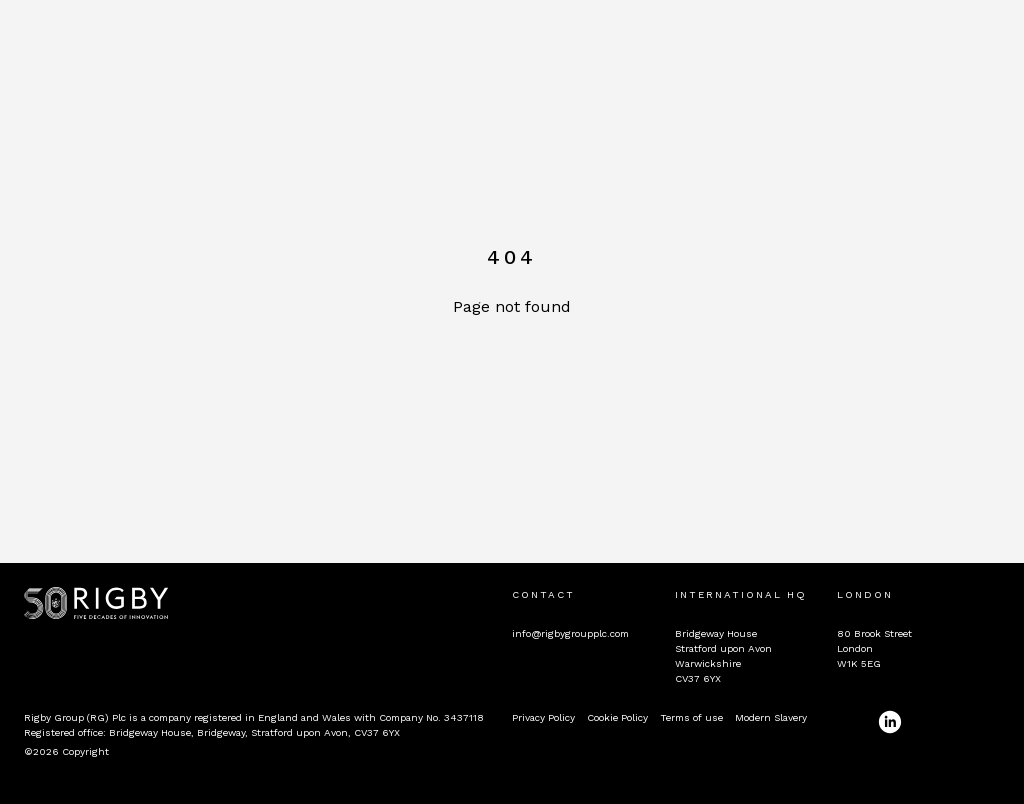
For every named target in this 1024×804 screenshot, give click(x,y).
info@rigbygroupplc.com (570, 633)
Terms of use (691, 717)
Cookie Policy (617, 717)
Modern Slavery (771, 717)
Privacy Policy (543, 717)
